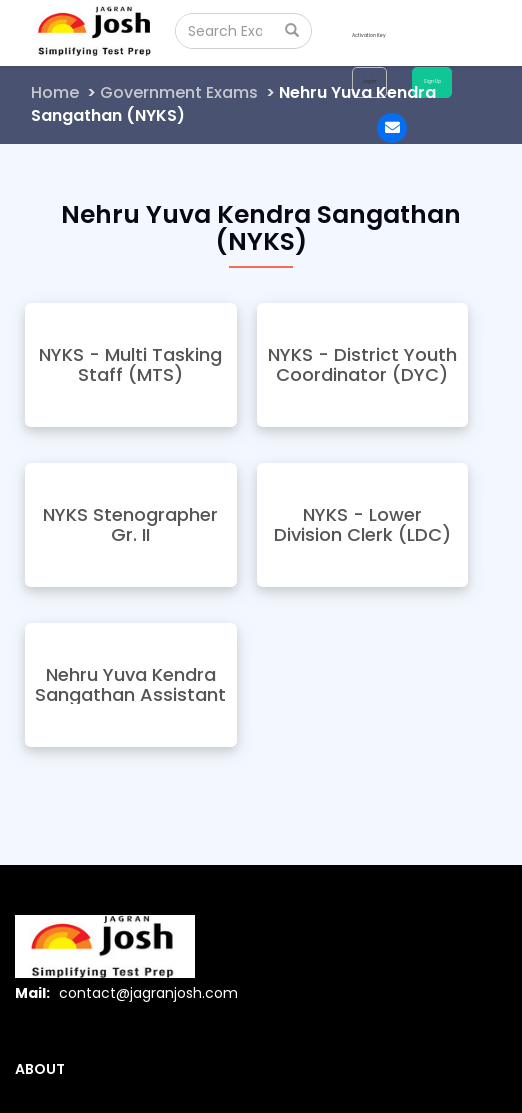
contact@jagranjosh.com (148, 993)
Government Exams (179, 92)
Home (55, 92)
